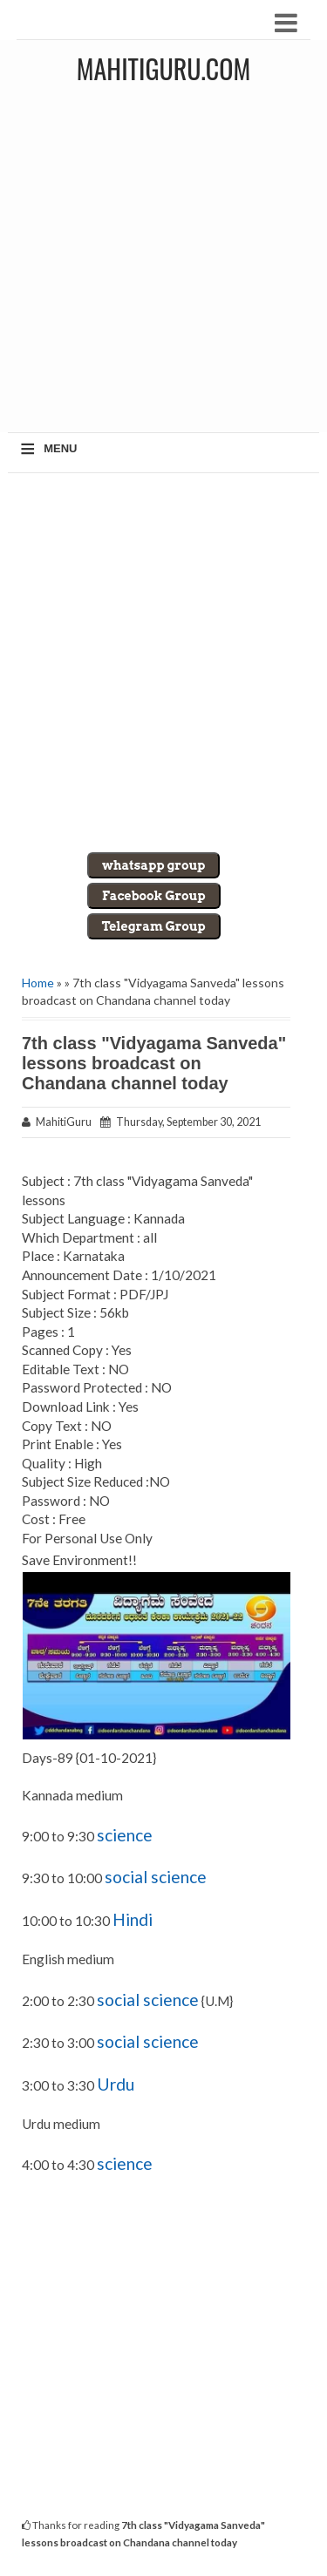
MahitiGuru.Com (163, 68)
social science (156, 1877)
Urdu (115, 2084)
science (125, 1835)
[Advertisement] (163, 264)
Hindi (132, 1919)
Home (38, 982)
